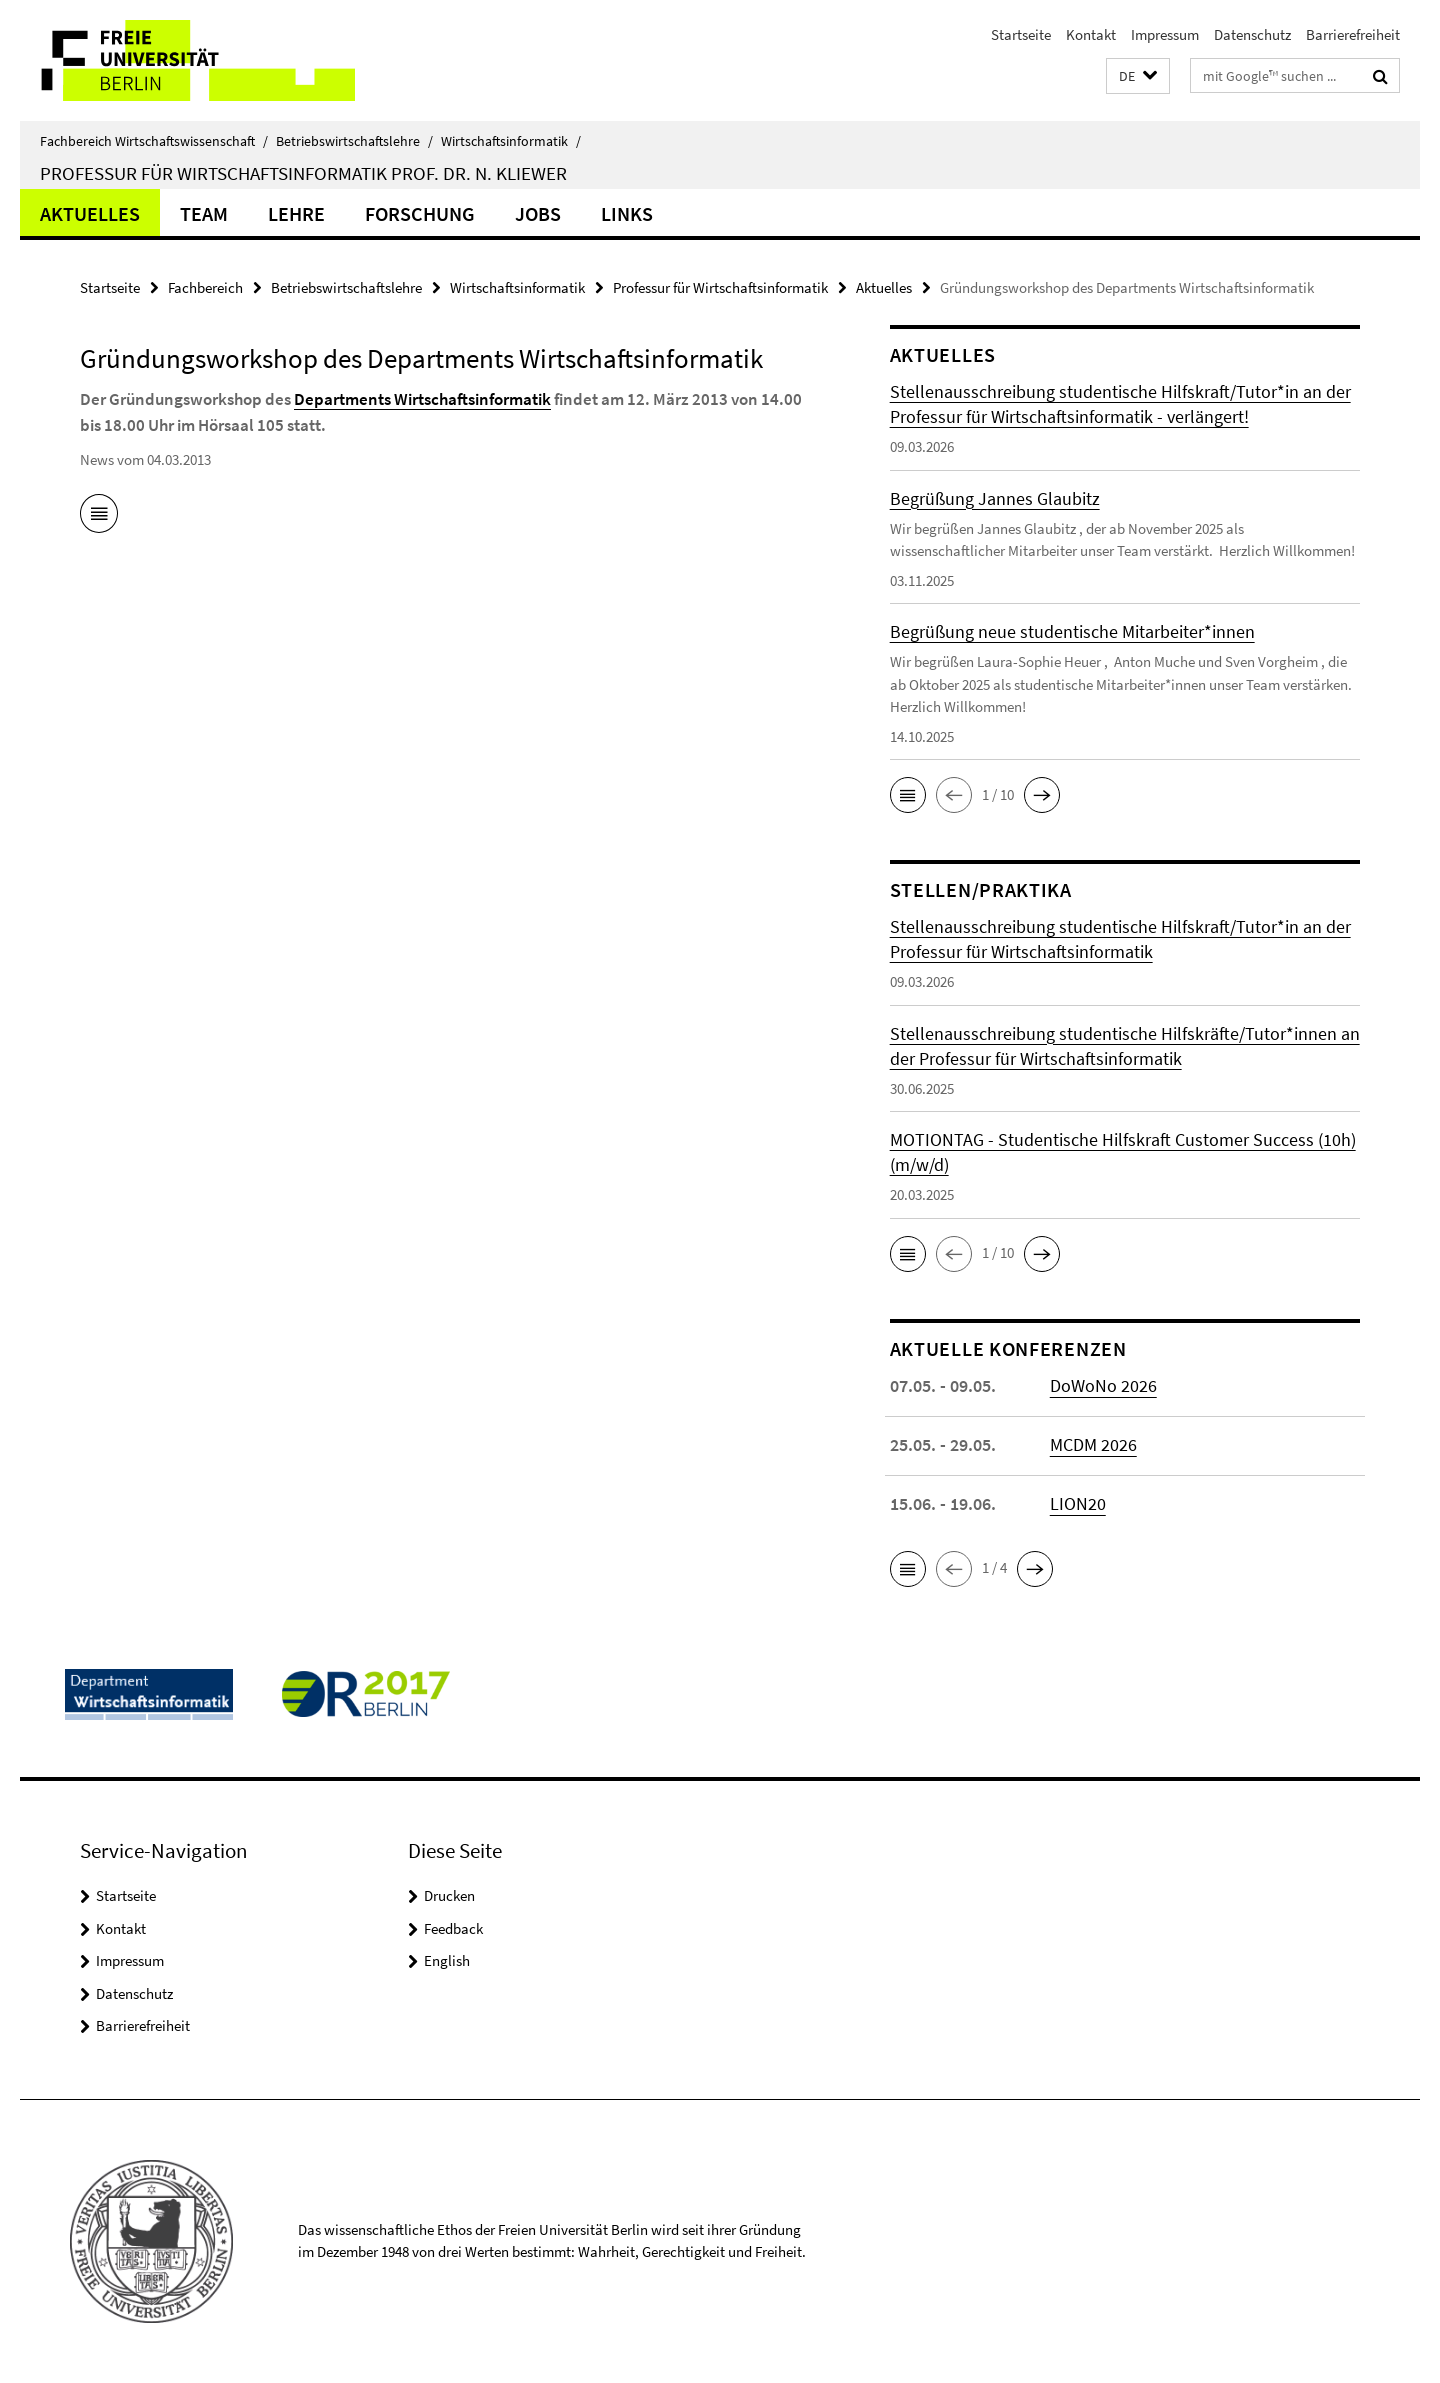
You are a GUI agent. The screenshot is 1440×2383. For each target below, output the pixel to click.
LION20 (1078, 1503)
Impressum (1165, 34)
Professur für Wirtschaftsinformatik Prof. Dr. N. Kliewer (303, 173)
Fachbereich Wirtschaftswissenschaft (154, 141)
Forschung (420, 213)
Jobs (538, 213)
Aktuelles (90, 213)
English (447, 1960)
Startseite (1021, 34)
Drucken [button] (449, 1895)
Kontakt (1091, 34)
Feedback (453, 1928)
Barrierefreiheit (1353, 34)
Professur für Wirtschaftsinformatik (720, 287)
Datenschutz (1252, 34)
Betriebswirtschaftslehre (354, 141)
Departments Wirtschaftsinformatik (422, 399)
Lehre (296, 213)
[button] (1138, 76)
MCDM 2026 (1093, 1444)
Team (204, 213)
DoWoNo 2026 (1103, 1385)
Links (627, 213)
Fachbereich (205, 287)
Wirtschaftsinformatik (511, 141)
